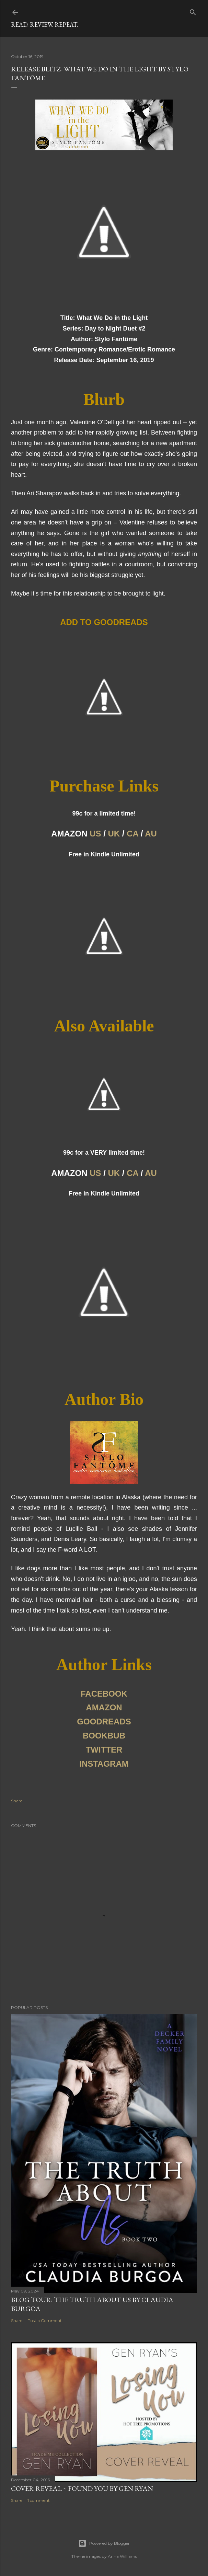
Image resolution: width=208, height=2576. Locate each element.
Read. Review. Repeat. (44, 24)
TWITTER (104, 1749)
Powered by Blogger (104, 2543)
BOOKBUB (104, 1735)
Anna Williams (122, 2556)
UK (114, 833)
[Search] (193, 11)
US (95, 833)
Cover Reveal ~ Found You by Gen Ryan (82, 2488)
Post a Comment (44, 2320)
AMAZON (104, 1707)
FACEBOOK (104, 1693)
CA (132, 833)
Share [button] (16, 1800)
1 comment (38, 2500)
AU (151, 833)
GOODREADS (104, 1721)
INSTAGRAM (104, 1763)
